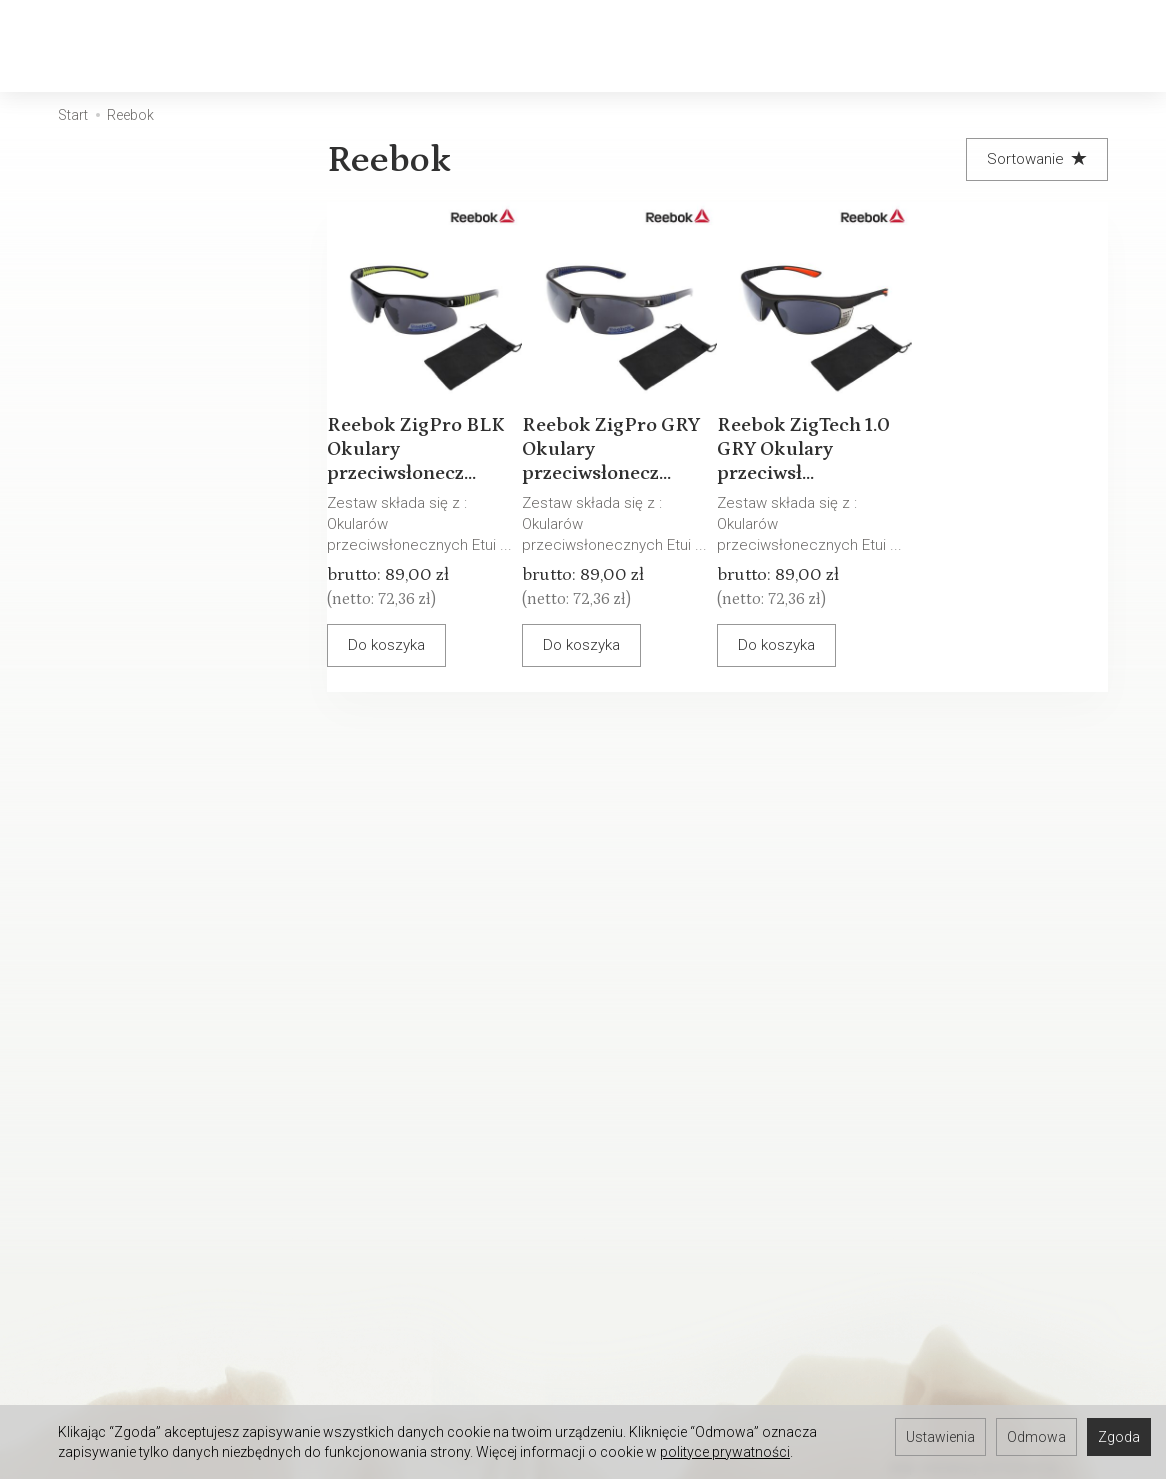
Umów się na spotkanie (186, 1376)
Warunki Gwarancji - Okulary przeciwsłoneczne (441, 1082)
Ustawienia (940, 1437)
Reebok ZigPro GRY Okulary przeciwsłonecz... (614, 431)
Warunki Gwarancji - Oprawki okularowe (444, 1126)
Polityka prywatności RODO (685, 1125)
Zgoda (1119, 1437)
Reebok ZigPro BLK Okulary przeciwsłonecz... (419, 431)
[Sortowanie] (1037, 159)
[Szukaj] (944, 46)
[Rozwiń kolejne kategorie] (850, 46)
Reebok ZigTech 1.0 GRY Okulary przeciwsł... (807, 431)
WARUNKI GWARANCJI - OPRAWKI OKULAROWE (673, 1204)
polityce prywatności (725, 1452)
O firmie (134, 1047)
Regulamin (630, 1047)
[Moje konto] (1048, 46)
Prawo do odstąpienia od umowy (679, 1160)
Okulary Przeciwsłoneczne (568, 46)
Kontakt (133, 1073)
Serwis (374, 1047)
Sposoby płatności (659, 1099)
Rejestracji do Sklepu (179, 1324)
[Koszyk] (996, 46)
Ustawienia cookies (173, 1125)
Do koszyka (404, 648)
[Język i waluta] (1100, 46)
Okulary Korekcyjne (332, 46)
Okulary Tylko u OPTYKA (186, 1099)
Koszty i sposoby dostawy (683, 1073)
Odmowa (1036, 1437)
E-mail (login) (723, 829)
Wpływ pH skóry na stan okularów (431, 1170)
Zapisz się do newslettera (438, 1324)
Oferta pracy (637, 1349)
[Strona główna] (114, 46)
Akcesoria (762, 46)
